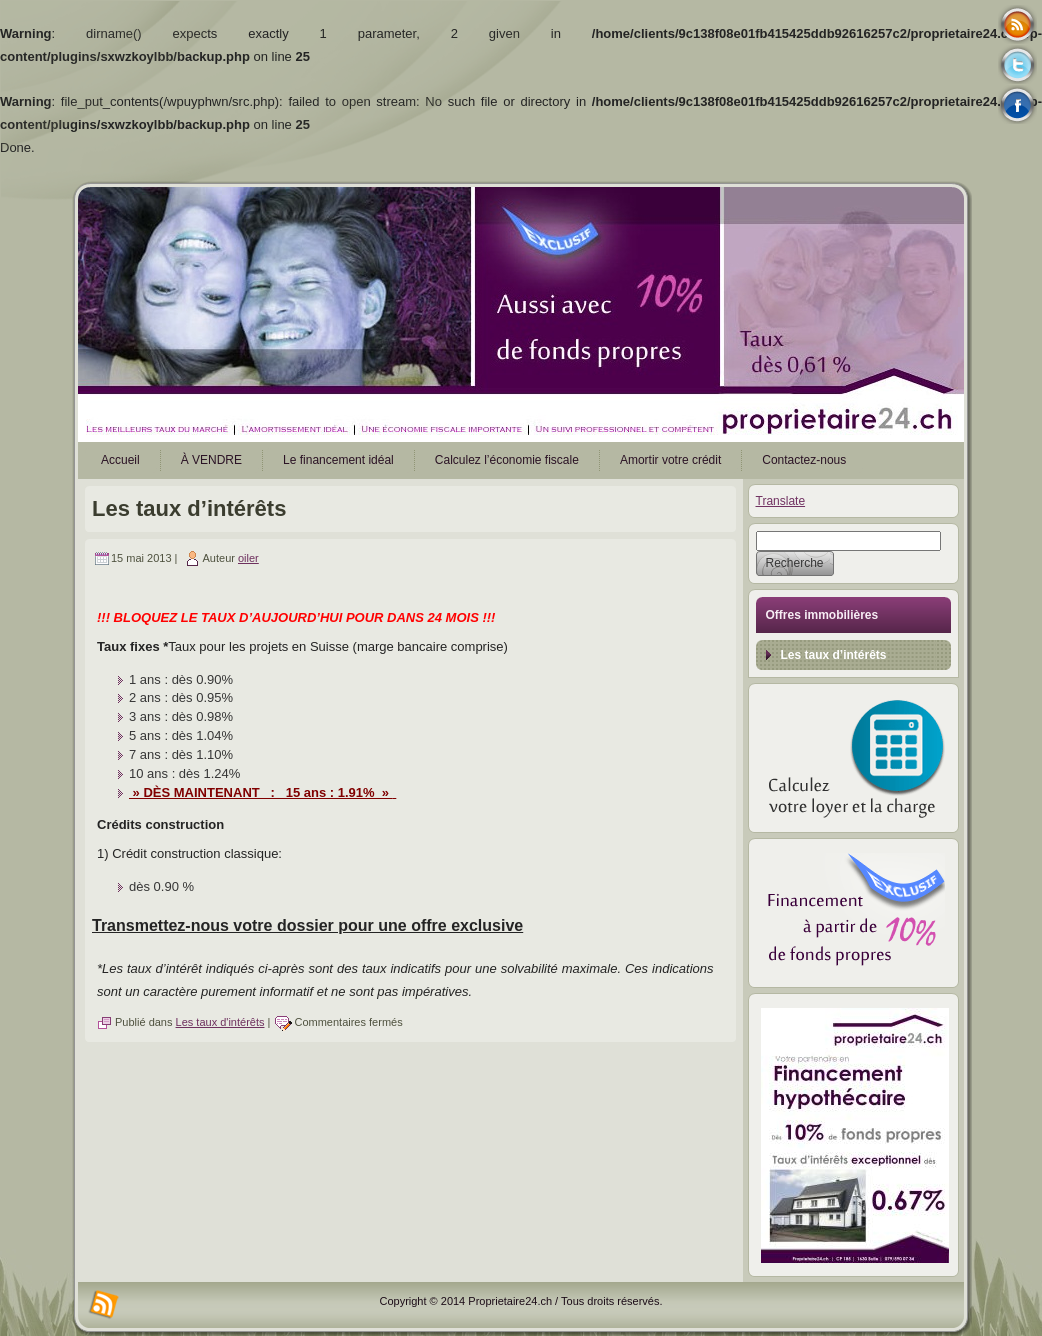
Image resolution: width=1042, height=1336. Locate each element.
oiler (248, 558)
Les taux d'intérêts (220, 1022)
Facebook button (1017, 104)
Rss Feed (1017, 24)
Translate (781, 501)
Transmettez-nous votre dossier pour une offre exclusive (307, 925)
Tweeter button (1017, 64)
